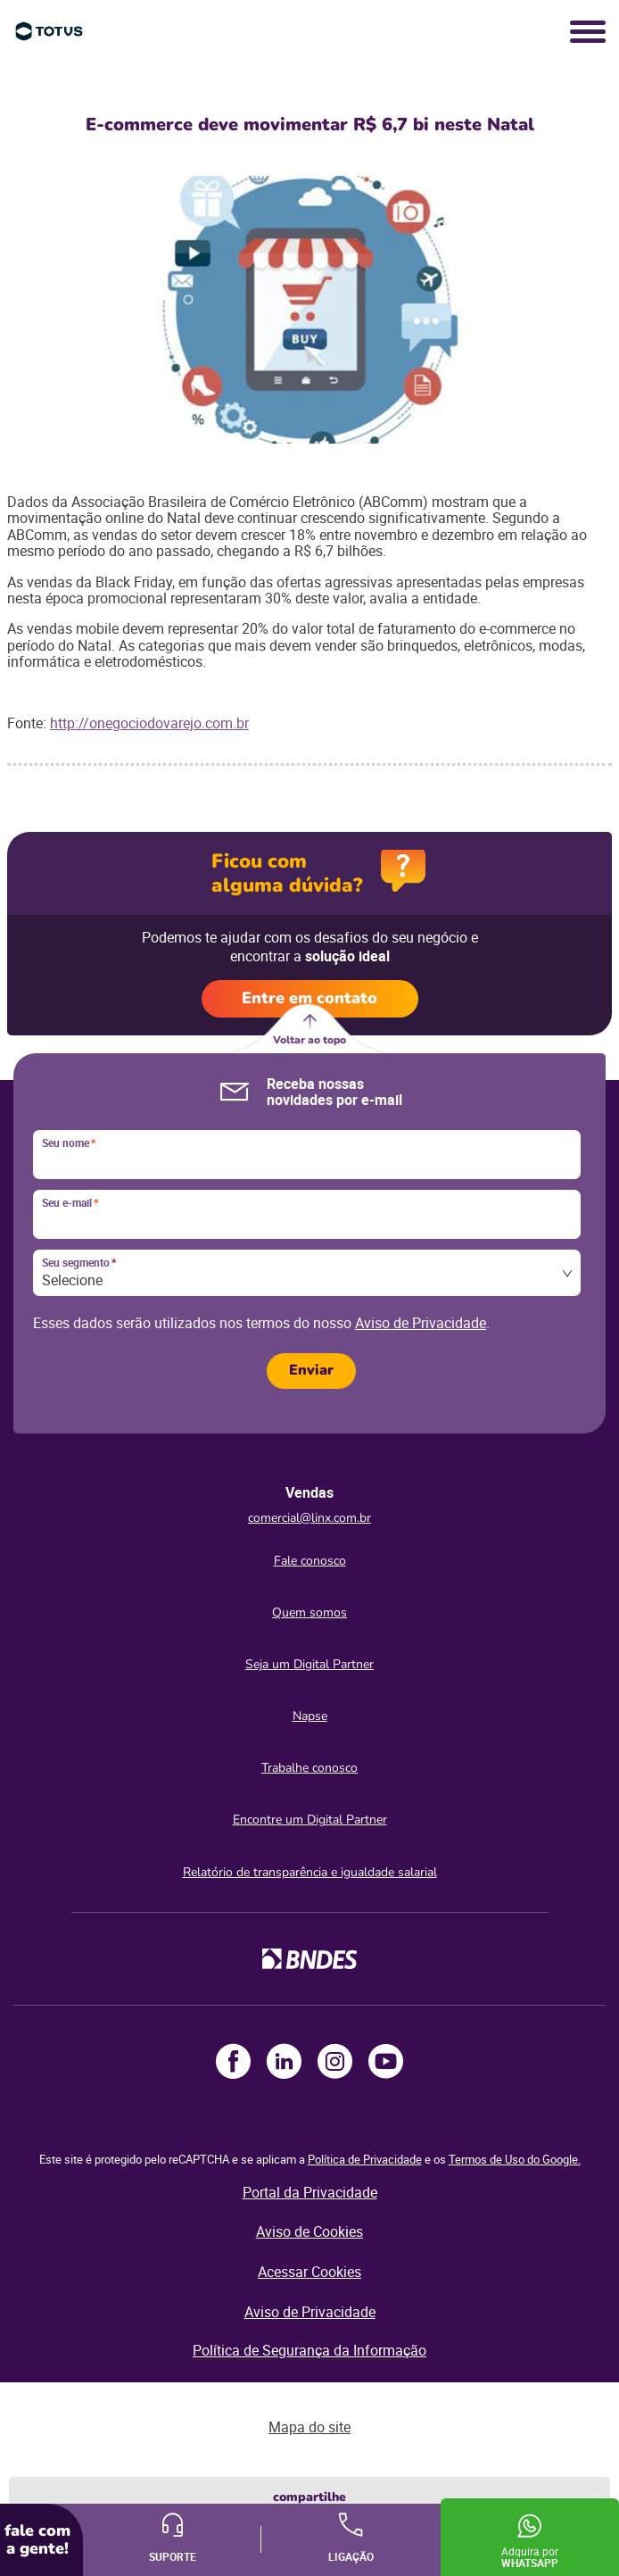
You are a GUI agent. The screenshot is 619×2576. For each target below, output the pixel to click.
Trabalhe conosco (309, 1767)
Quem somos (309, 1612)
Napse (310, 1716)
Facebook (233, 2061)
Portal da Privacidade (310, 2192)
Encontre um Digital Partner (310, 1819)
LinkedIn (284, 2061)
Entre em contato (309, 998)
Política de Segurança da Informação (309, 2350)
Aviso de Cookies (309, 2231)
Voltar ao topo (309, 1040)
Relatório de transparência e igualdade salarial (310, 1872)
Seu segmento (79, 1263)
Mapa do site (309, 2427)
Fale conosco (310, 1560)
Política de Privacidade (365, 2159)
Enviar (311, 1370)
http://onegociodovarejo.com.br (149, 723)
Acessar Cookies (309, 2272)
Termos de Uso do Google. (515, 2159)
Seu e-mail (70, 1203)
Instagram (335, 2061)
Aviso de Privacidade (420, 1323)
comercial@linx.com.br (309, 1517)
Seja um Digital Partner (309, 1664)
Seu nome (68, 1143)
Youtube (386, 2061)
